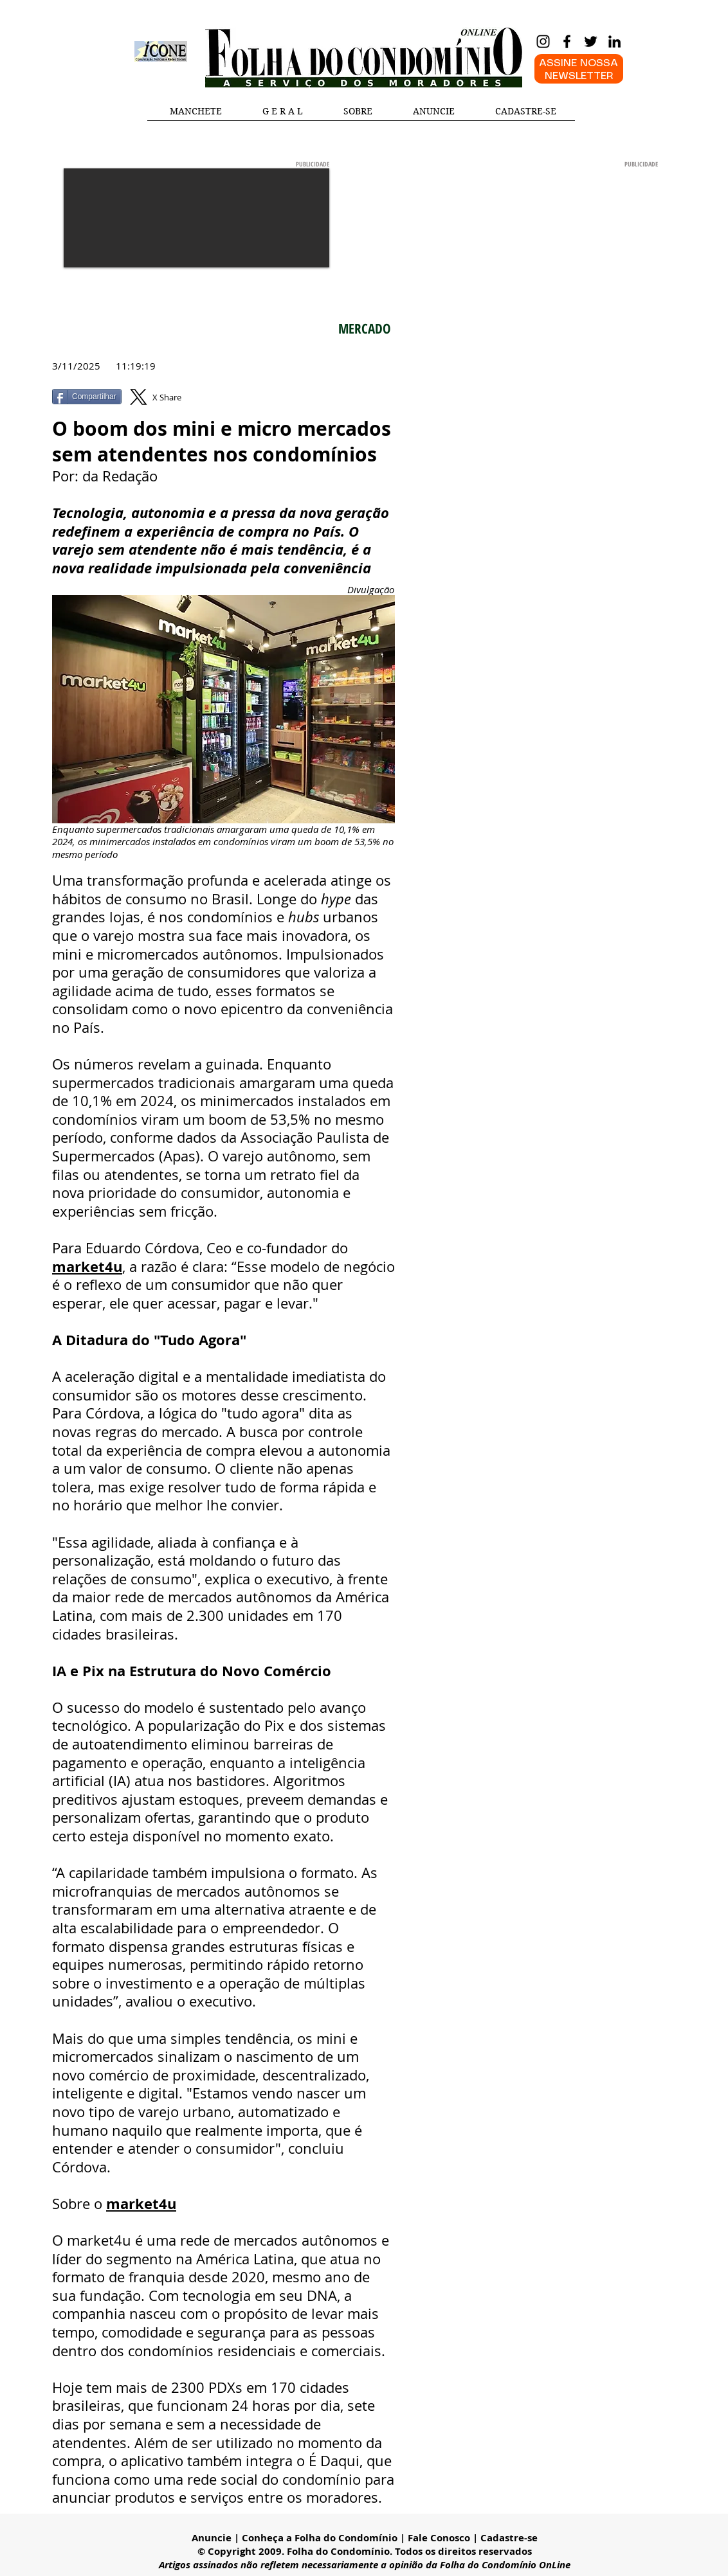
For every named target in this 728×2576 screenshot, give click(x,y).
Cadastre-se (509, 2538)
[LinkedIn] (614, 41)
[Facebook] (567, 41)
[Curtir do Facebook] (284, 403)
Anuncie (212, 2538)
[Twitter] (590, 41)
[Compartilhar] (87, 396)
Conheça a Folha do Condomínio (319, 2538)
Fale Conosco (439, 2538)
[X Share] (164, 397)
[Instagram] (543, 41)
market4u (87, 1266)
